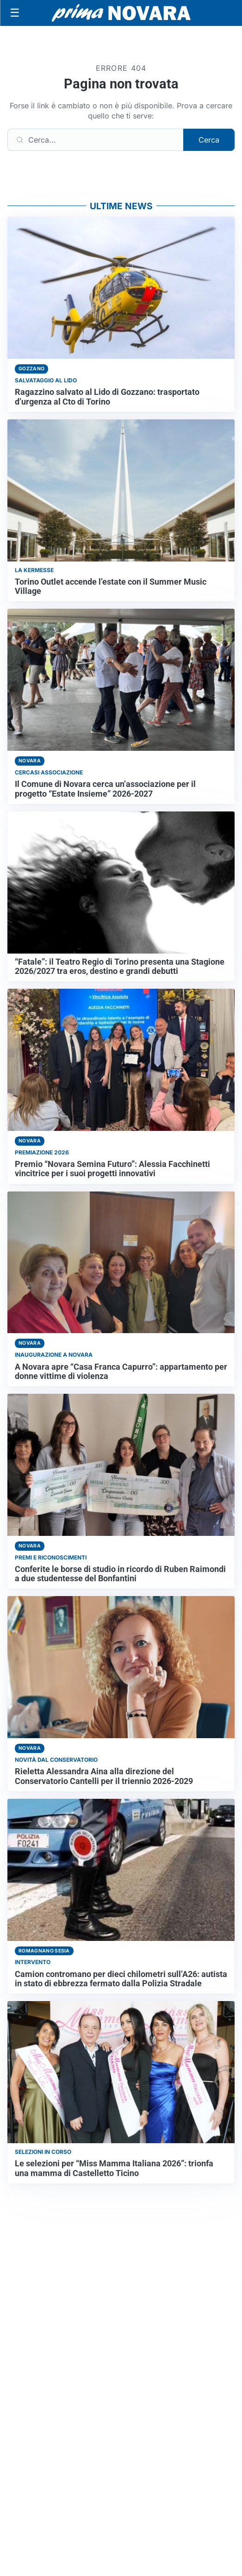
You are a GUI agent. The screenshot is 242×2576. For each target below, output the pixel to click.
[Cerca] (95, 140)
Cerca (209, 139)
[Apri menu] (14, 13)
